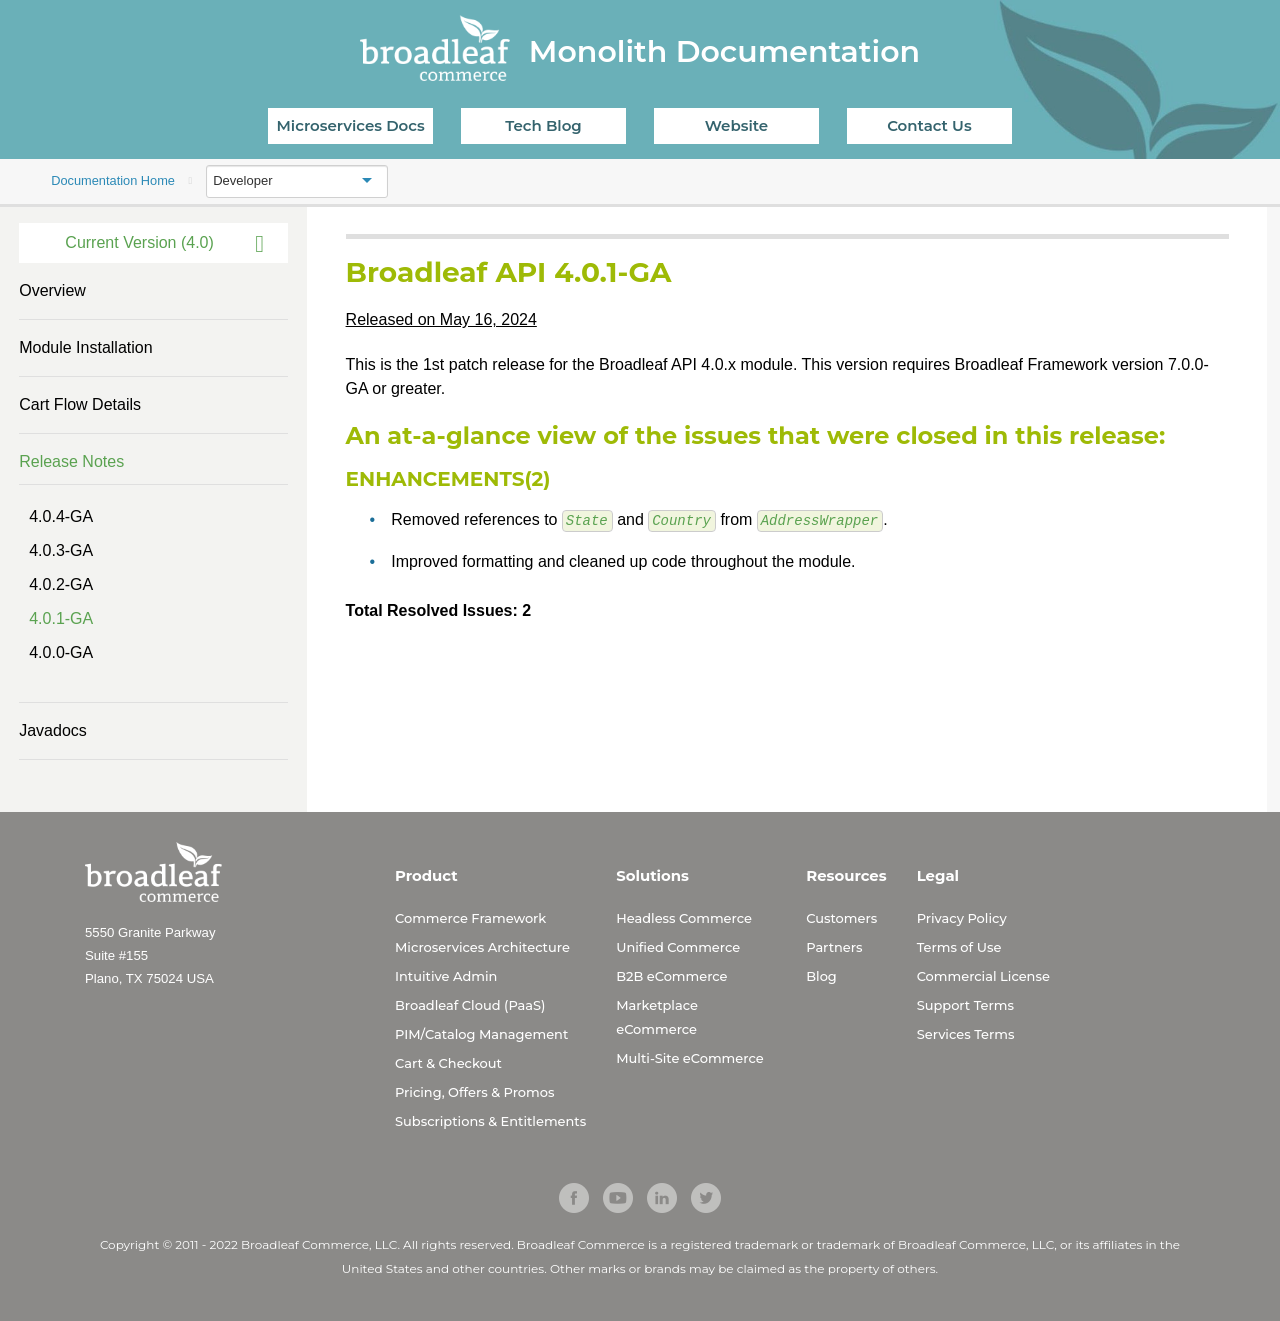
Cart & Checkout (448, 1063)
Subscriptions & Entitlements (490, 1121)
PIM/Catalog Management (481, 1034)
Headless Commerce (684, 918)
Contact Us (929, 125)
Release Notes (71, 461)
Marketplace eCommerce (657, 1017)
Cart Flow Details (80, 404)
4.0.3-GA (61, 550)
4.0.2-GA (61, 584)
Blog (821, 976)
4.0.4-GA (61, 516)
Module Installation (85, 347)
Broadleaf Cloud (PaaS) (470, 1005)
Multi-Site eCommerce (689, 1058)
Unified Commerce (678, 947)
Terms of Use (959, 947)
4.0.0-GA (61, 652)
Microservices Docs (351, 125)
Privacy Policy (962, 918)
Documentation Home (113, 180)
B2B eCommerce (671, 976)
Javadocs (53, 730)
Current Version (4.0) (139, 242)
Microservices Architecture (482, 947)
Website (736, 125)
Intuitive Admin (446, 976)
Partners (834, 947)
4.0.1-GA (61, 618)
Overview (52, 290)
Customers (841, 918)
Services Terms (966, 1034)
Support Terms (965, 1005)
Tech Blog (543, 125)
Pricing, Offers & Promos (474, 1092)
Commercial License (983, 976)
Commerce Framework (470, 918)
